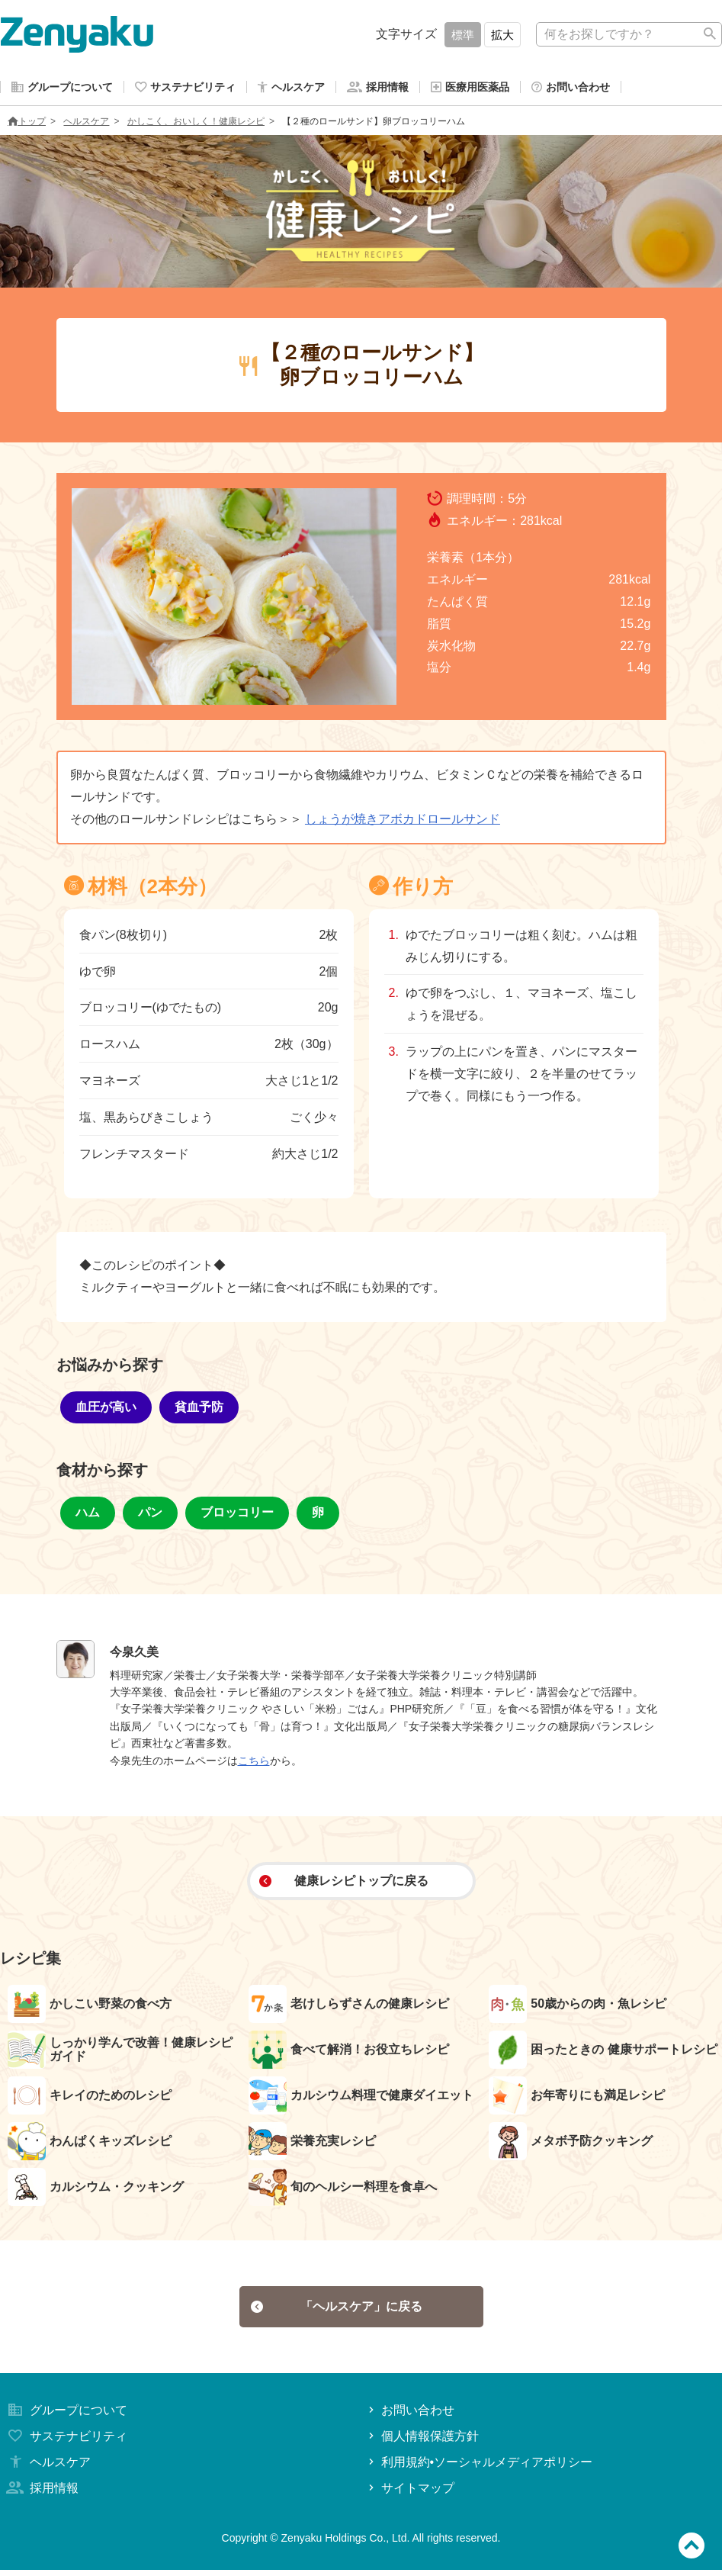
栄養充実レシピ (312, 2144)
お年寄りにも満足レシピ (577, 2098)
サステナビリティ (65, 2442)
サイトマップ (409, 2494)
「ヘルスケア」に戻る (337, 2310)
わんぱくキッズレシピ (90, 2144)
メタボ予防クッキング (571, 2144)
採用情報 (41, 2494)
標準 (462, 34)
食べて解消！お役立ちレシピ (349, 2053)
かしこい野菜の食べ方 (90, 2007)
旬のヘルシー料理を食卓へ (343, 2190)
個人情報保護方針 (422, 2442)
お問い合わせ (409, 2416)
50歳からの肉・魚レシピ (577, 2007)
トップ (27, 124)
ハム (87, 1515)
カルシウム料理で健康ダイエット (361, 2098)
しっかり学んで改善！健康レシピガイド (120, 2053)
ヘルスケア (86, 124)
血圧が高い (105, 1410)
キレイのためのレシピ (90, 2098)
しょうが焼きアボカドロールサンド (402, 821)
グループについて (65, 2416)
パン (150, 1515)
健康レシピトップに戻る (343, 1883)
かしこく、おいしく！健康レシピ (196, 124)
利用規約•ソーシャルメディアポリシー (479, 2468)
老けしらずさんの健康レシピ (349, 2007)
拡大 (502, 34)
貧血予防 (199, 1410)
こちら (254, 1764)
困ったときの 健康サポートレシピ (603, 2053)
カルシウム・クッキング (96, 2190)
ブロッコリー (237, 1515)
